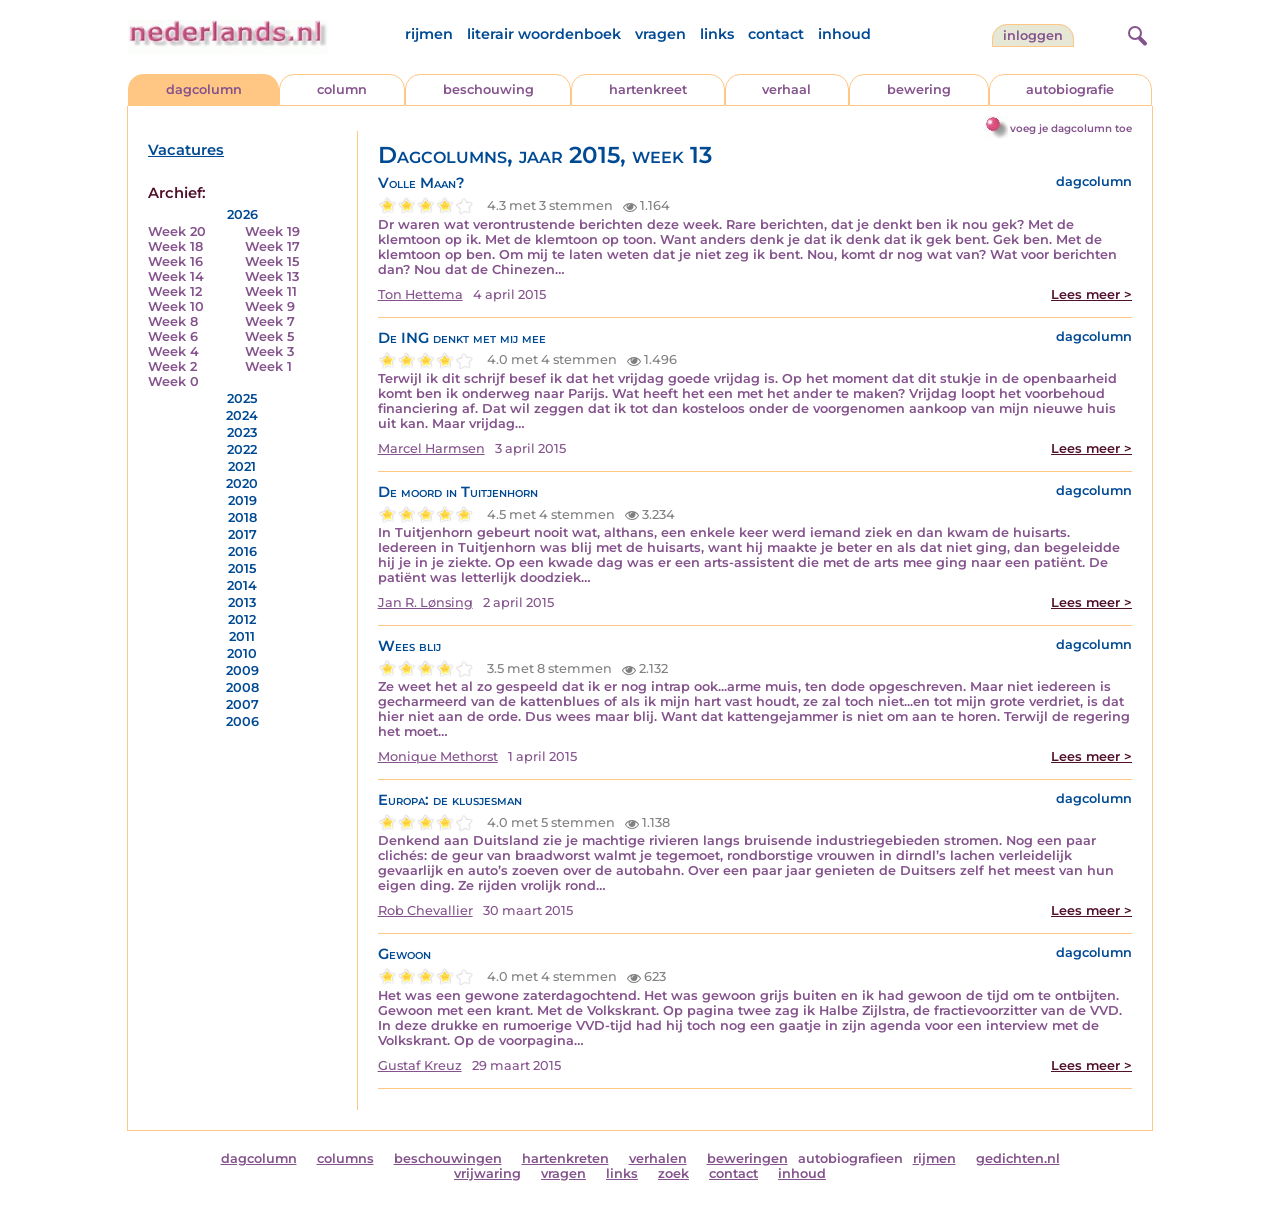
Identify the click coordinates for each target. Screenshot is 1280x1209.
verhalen (658, 1158)
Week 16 (175, 261)
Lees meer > (1091, 294)
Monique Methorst (438, 756)
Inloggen (1033, 35)
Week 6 (173, 336)
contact (776, 34)
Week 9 (270, 306)
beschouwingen (448, 1158)
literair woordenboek (544, 34)
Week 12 (175, 291)
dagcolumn (204, 89)
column (342, 89)
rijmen (429, 34)
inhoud (844, 34)
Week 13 (272, 276)
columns (345, 1158)
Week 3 (269, 351)
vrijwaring (487, 1173)
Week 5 (269, 336)
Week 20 (177, 231)
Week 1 (268, 366)
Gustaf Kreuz (420, 1065)
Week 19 (272, 231)
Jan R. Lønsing (425, 602)
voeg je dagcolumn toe (1071, 128)
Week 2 (172, 366)
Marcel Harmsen (431, 448)
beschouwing (488, 89)
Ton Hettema (420, 294)
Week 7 (270, 321)
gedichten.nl (1018, 1158)
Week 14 (176, 276)
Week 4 (173, 351)
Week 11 (271, 291)
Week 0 (173, 381)
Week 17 (272, 246)
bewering (919, 89)
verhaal (786, 89)
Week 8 (173, 321)
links (717, 34)
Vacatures (186, 150)
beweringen (747, 1158)
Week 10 (176, 306)
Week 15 (272, 261)
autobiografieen (850, 1158)
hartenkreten (565, 1158)
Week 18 (175, 246)
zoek (673, 1173)
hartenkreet (648, 89)
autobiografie (1070, 89)
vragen (660, 34)
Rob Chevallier (425, 910)
